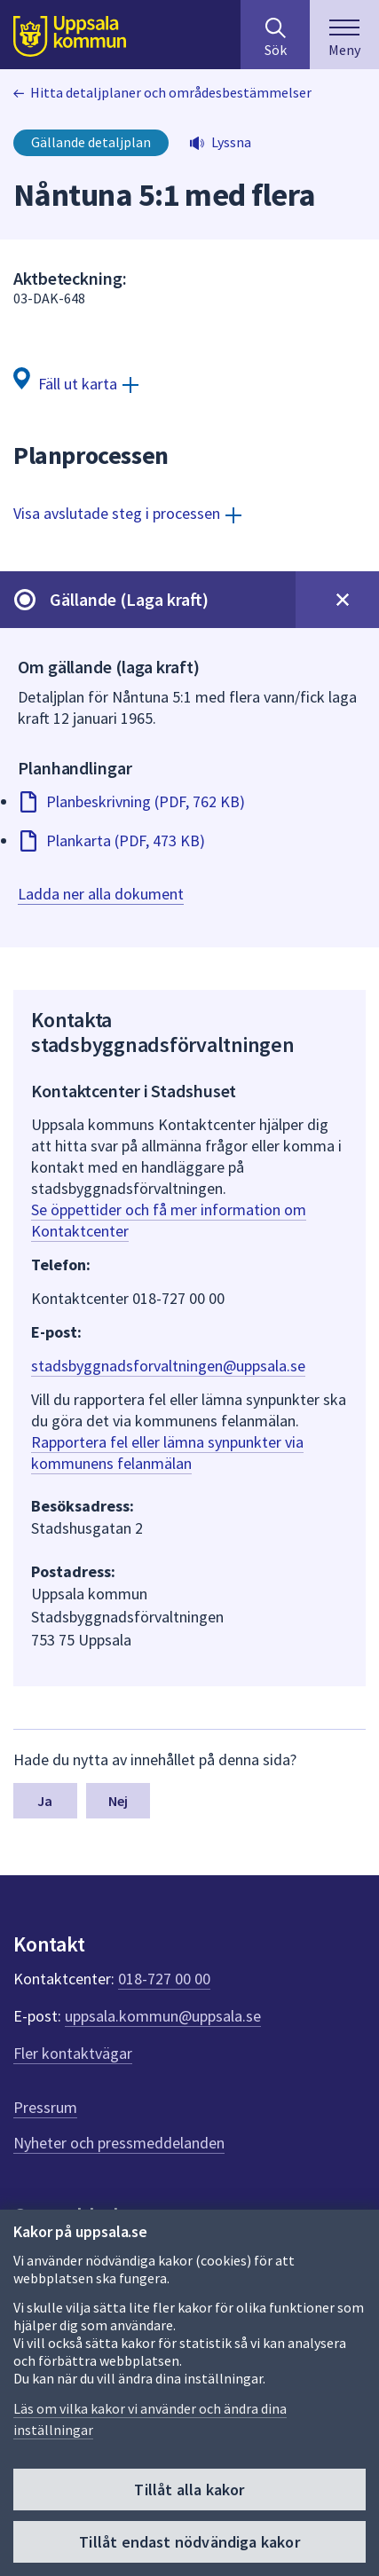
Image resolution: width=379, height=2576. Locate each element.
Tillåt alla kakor (189, 2489)
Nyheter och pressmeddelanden (119, 2142)
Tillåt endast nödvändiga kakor (189, 2542)
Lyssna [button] (231, 142)
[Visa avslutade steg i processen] (127, 513)
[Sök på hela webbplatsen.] (275, 34)
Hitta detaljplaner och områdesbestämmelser (171, 92)
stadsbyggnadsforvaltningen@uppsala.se (168, 1365)
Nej (118, 1801)
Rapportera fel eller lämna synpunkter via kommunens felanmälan (167, 1452)
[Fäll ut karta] (75, 382)
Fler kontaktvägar (72, 2053)
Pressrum (45, 2107)
